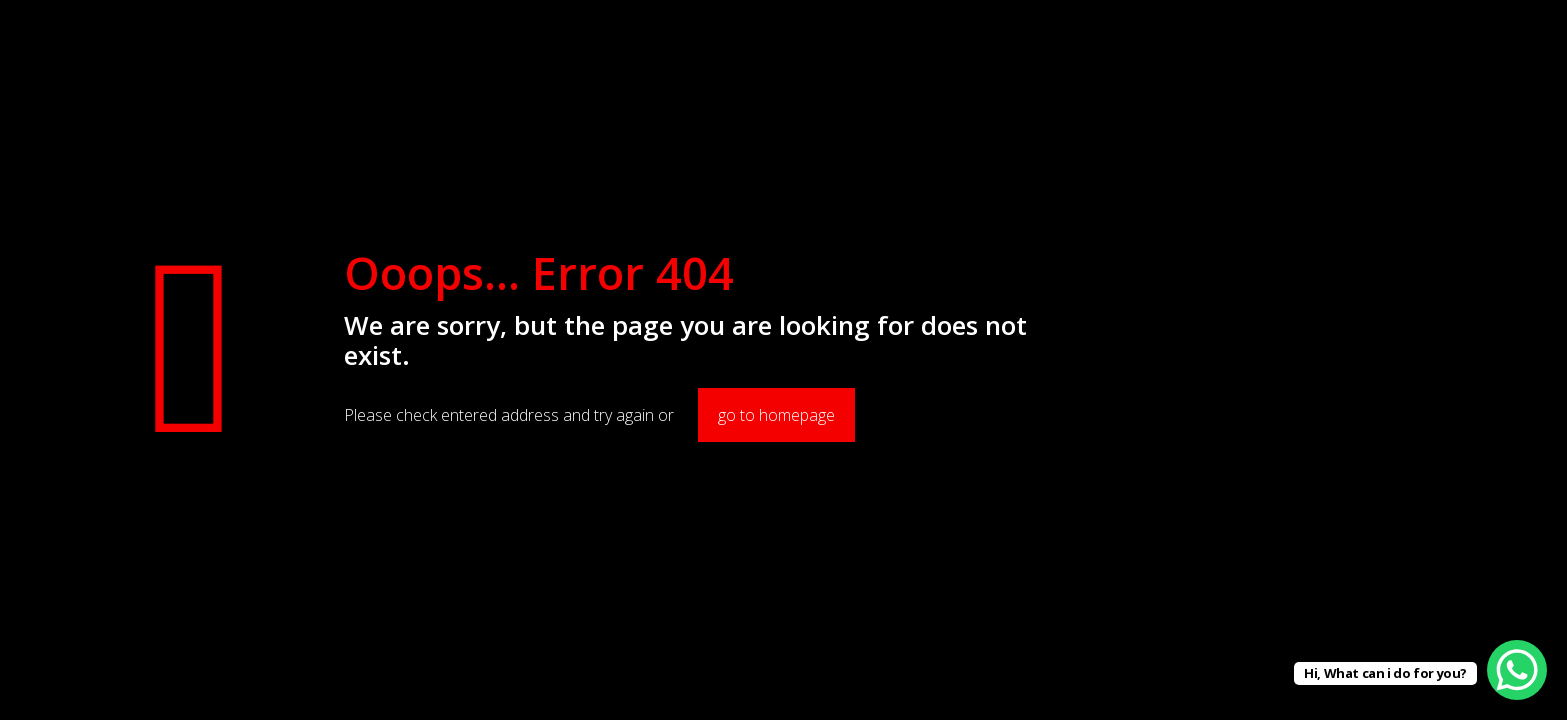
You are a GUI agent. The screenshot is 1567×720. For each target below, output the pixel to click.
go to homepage (776, 415)
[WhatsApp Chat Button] (1517, 670)
